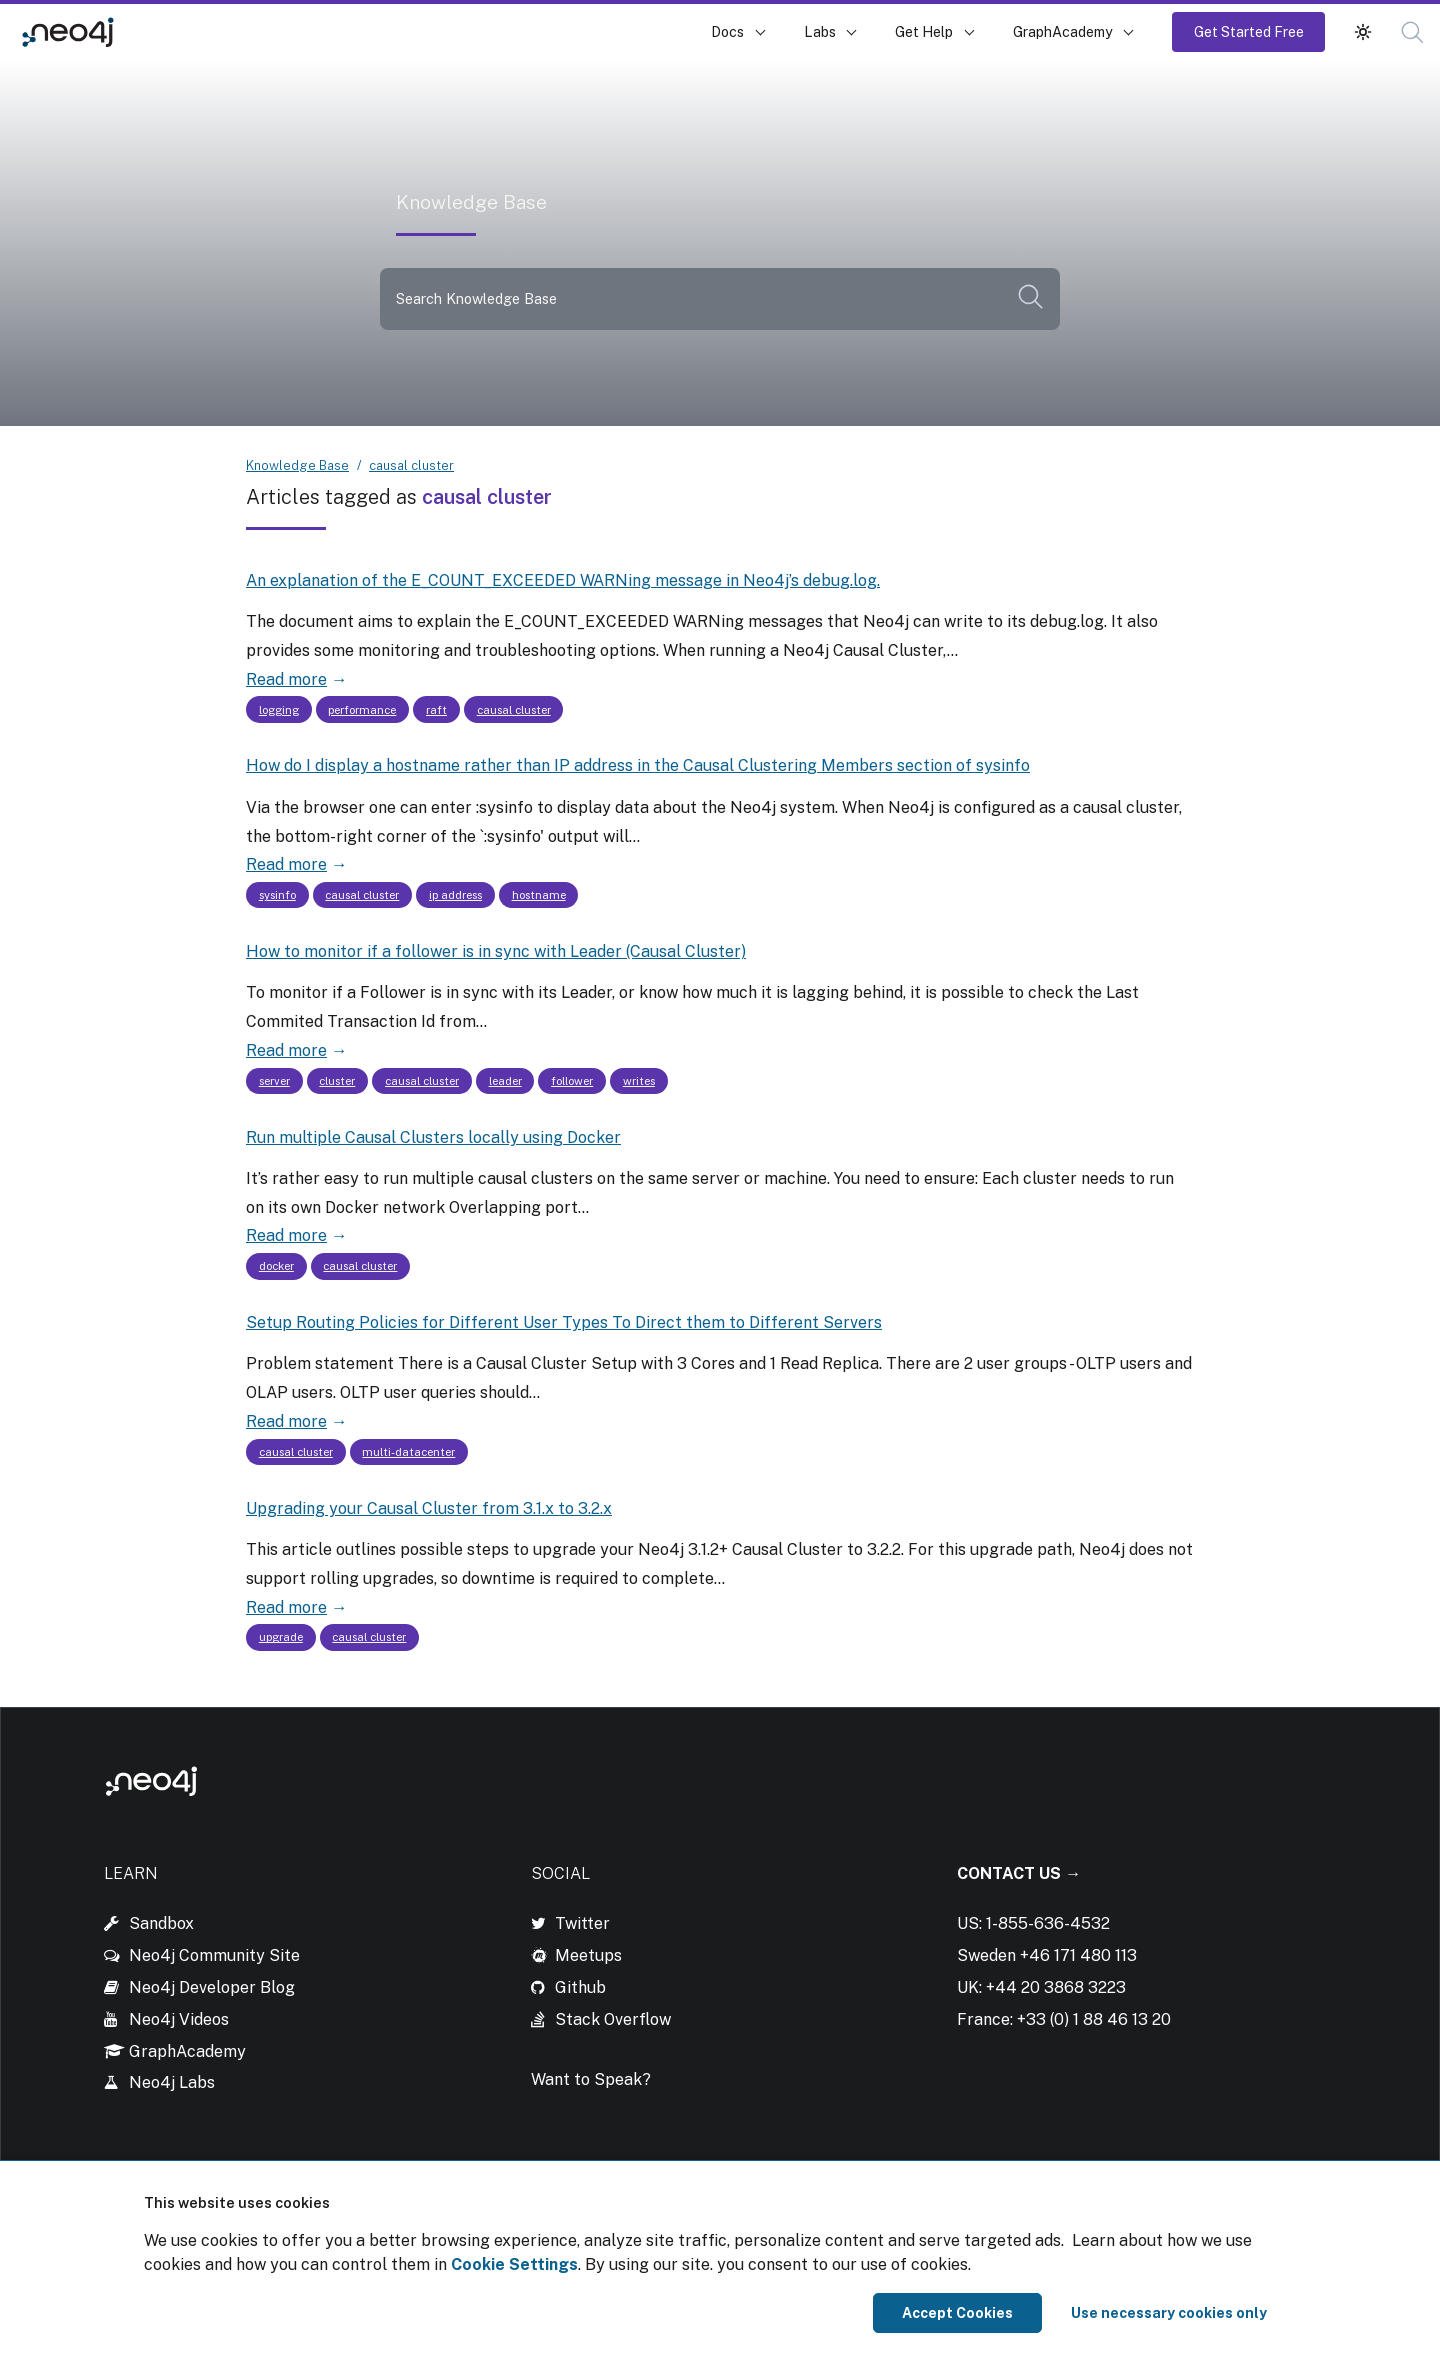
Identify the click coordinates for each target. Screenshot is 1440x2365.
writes (639, 1081)
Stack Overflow (613, 2019)
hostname (539, 895)
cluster (337, 1081)
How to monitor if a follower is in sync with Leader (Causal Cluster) (496, 951)
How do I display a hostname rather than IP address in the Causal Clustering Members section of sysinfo (638, 765)
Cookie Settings (514, 2264)
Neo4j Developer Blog (212, 1987)
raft (436, 710)
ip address (455, 895)
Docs (727, 31)
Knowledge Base (199, 31)
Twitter (582, 1923)
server (274, 1081)
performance (362, 710)
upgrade (281, 1637)
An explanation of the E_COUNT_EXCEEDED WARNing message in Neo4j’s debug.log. (563, 580)
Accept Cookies (957, 2313)
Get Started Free (1249, 31)
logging (279, 710)
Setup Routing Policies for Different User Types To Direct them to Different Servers (564, 1322)
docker (276, 1266)
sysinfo (277, 895)
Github (580, 1987)
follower (572, 1081)
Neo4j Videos (179, 2019)
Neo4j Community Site (214, 1955)
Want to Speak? (591, 2079)
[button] (1412, 32)
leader (505, 1081)
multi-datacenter (408, 1452)
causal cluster (411, 465)
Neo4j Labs (172, 2082)
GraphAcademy (1063, 31)
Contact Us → (1019, 1873)
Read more (286, 679)
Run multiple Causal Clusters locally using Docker (433, 1137)
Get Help (924, 31)
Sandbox (161, 1923)
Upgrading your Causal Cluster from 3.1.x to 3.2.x (429, 1508)
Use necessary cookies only (1169, 2313)
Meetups (588, 1955)
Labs (820, 31)
